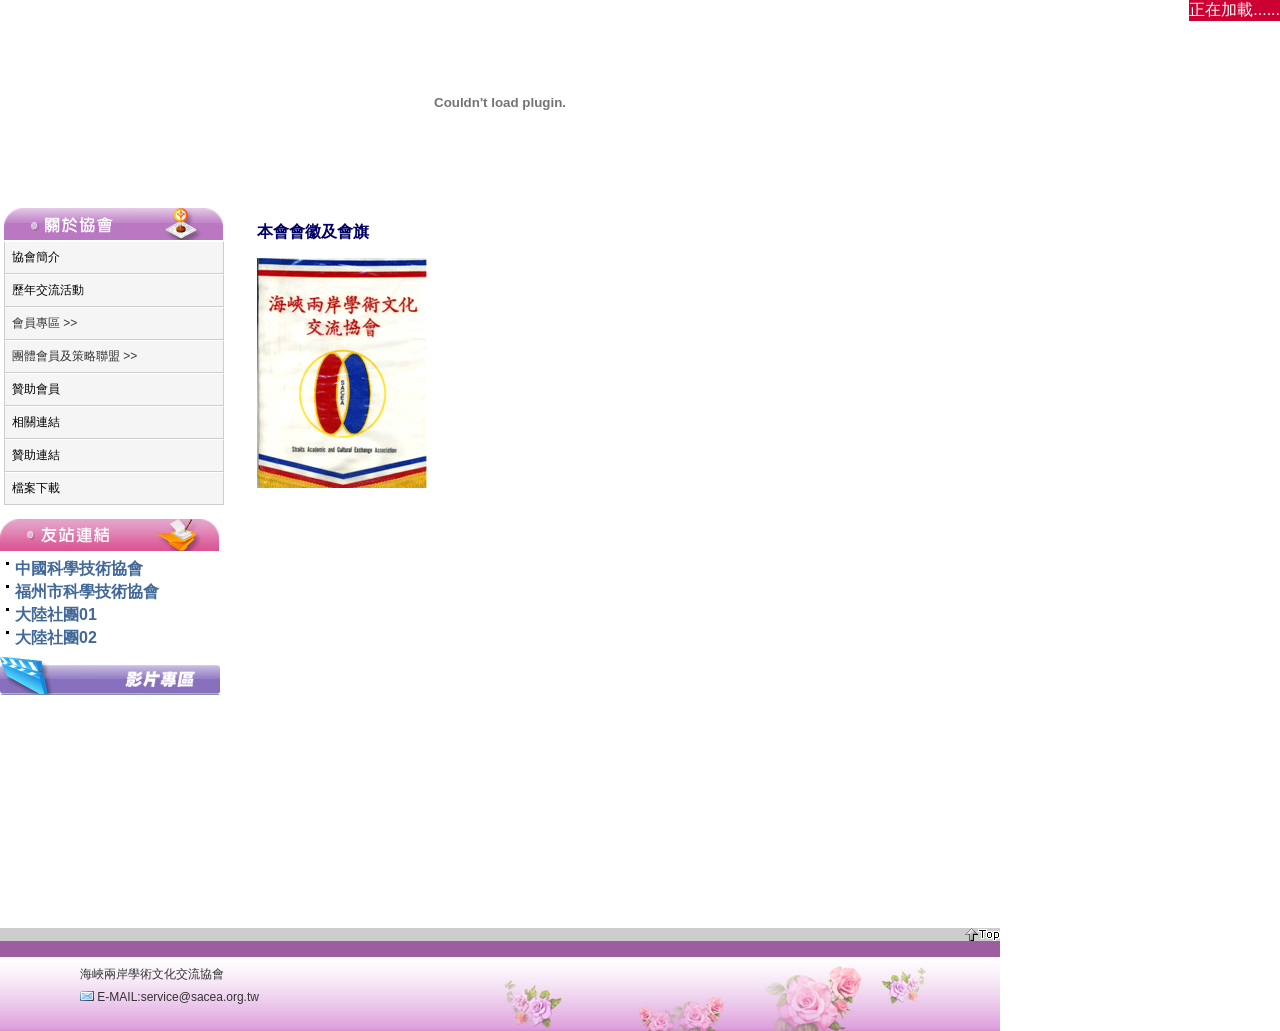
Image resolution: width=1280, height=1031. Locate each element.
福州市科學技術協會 (87, 591)
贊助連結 (36, 455)
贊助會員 (36, 389)
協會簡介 (36, 257)
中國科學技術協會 (79, 568)
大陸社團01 (56, 614)
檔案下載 (36, 488)
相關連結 (36, 422)
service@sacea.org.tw (200, 997)
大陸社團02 (56, 637)
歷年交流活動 (48, 290)
